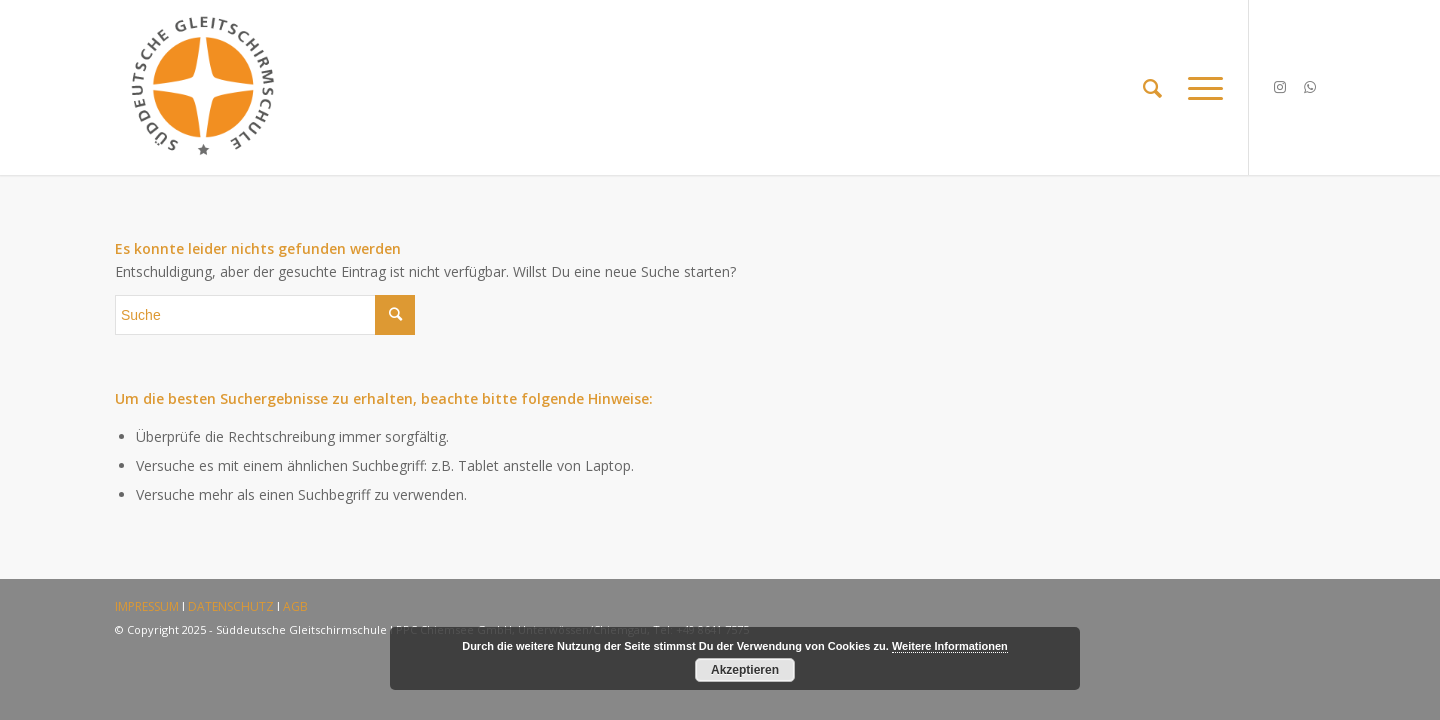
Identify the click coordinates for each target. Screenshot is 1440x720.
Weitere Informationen (950, 646)
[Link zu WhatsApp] (1310, 87)
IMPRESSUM (147, 606)
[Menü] (1199, 87)
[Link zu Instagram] (1280, 87)
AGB (295, 606)
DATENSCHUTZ (231, 606)
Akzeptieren (745, 670)
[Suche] (1152, 87)
